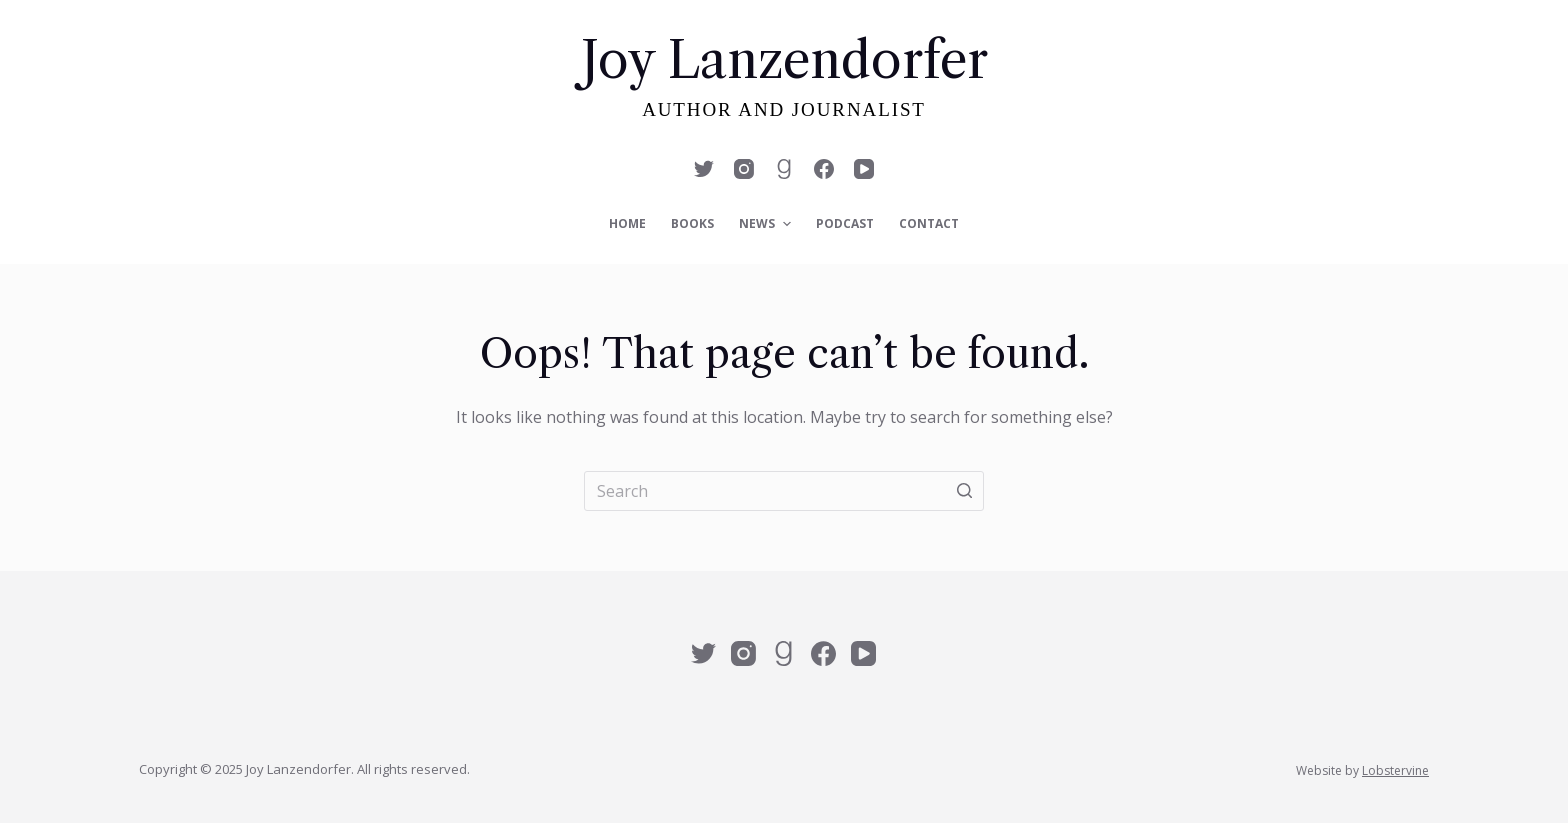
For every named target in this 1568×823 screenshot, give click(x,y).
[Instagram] (744, 169)
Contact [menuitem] (929, 223)
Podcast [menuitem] (845, 223)
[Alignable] (784, 169)
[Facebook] (824, 169)
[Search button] (964, 491)
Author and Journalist (784, 109)
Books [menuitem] (692, 223)
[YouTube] (864, 169)
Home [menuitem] (627, 223)
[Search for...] (784, 491)
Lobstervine (1395, 770)
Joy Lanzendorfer (784, 60)
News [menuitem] (767, 224)
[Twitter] (704, 169)
